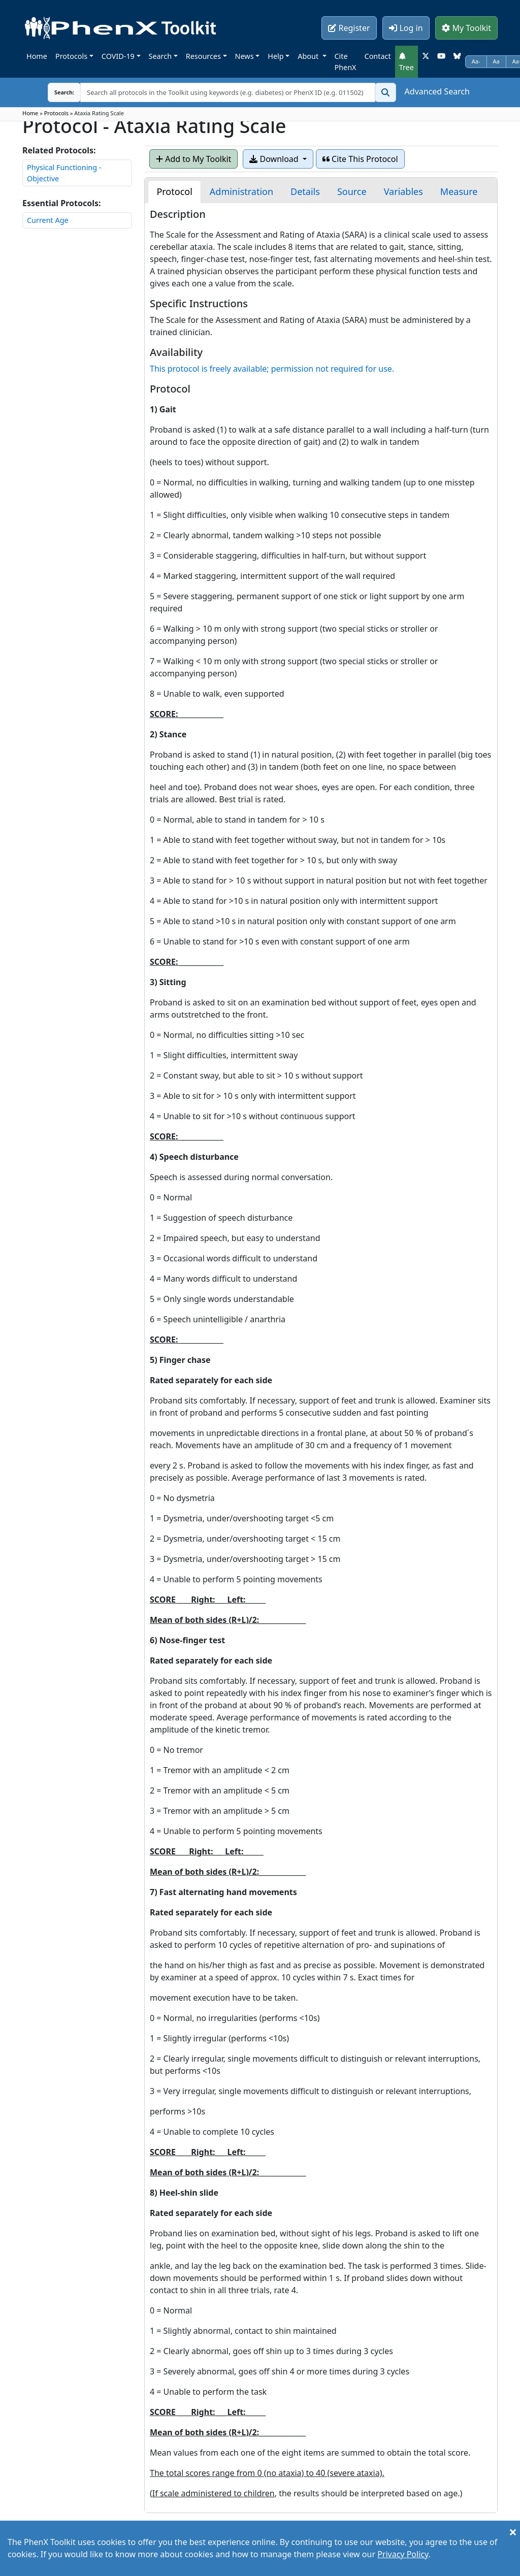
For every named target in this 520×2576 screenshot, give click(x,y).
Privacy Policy (402, 2554)
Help (275, 56)
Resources (203, 56)
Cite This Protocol (360, 159)
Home (36, 56)
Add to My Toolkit (193, 159)
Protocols (71, 56)
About (309, 56)
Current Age (48, 220)
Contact (378, 56)
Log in (405, 28)
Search (160, 56)
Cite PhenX (345, 61)
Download (274, 159)
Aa (496, 61)
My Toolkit (466, 28)
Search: (56, 92)
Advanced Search (437, 91)
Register (349, 28)
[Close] (513, 2532)
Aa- (476, 61)
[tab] (174, 191)
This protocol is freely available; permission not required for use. (272, 368)
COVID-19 (118, 56)
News (244, 56)
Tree (406, 62)
